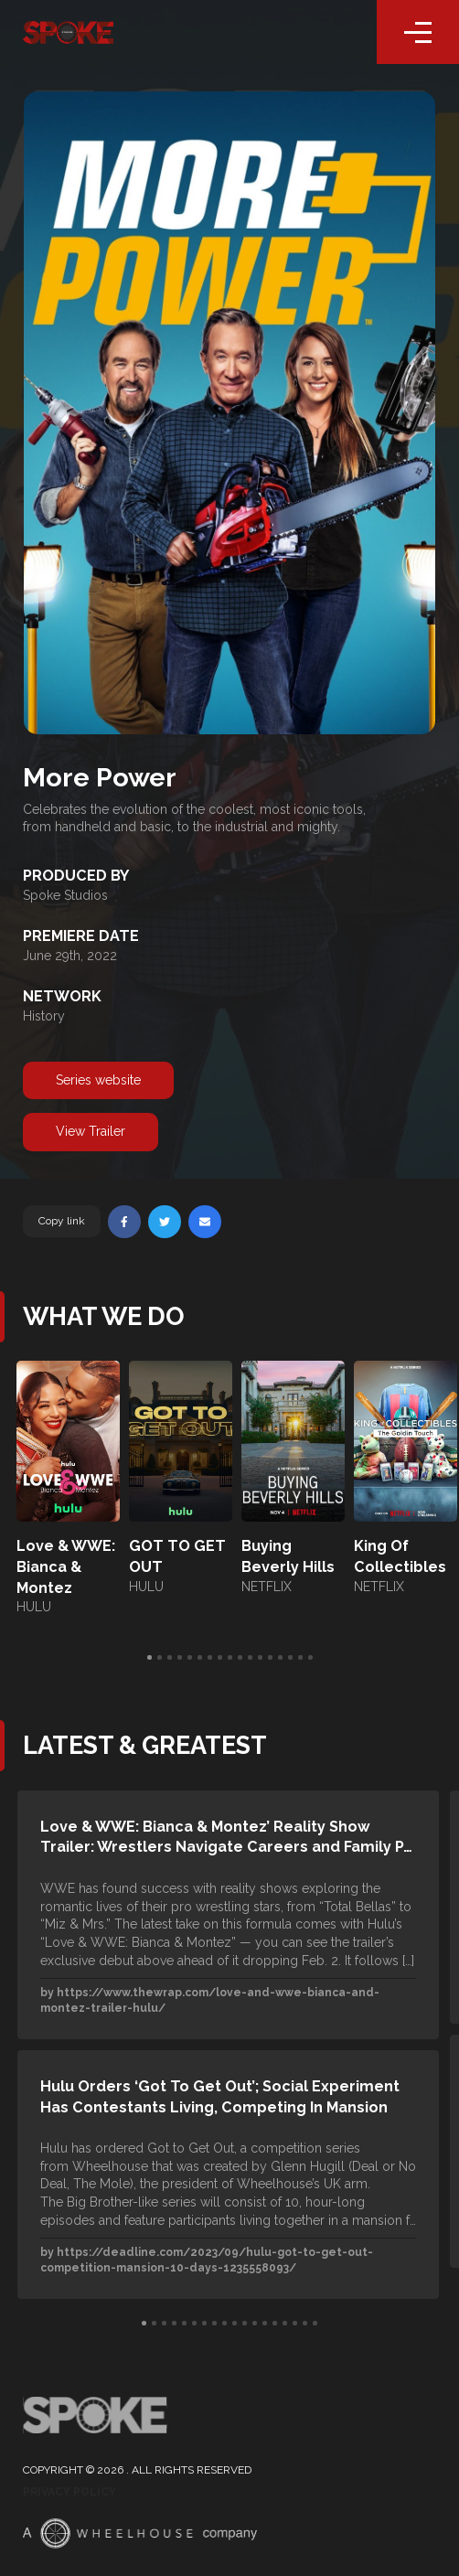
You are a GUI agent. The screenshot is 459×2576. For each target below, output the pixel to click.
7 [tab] (210, 1658)
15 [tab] (290, 1658)
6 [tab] (199, 1658)
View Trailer (90, 1131)
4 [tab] (179, 1658)
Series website (98, 1080)
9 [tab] (230, 1658)
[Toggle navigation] (418, 32)
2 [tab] (159, 1658)
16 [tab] (300, 1658)
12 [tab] (260, 1658)
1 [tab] (149, 1658)
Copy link (61, 1220)
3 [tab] (169, 1658)
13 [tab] (270, 1658)
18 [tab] (315, 2323)
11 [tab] (250, 1658)
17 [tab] (310, 1658)
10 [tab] (240, 1658)
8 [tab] (220, 1658)
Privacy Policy (69, 2491)
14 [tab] (280, 1658)
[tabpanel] (68, 1489)
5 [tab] (189, 1658)
